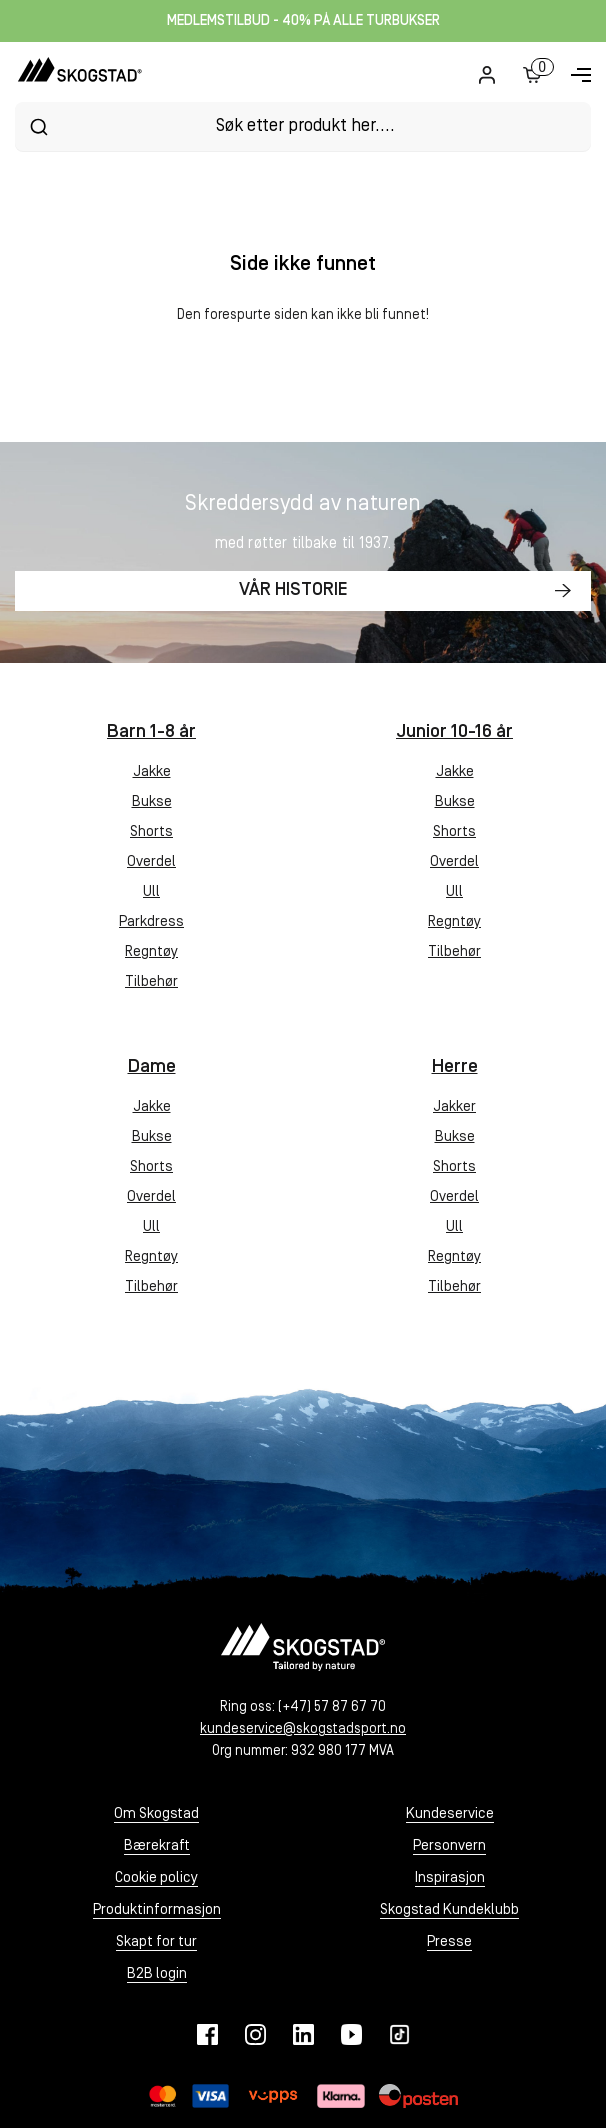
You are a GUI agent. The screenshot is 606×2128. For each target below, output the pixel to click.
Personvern (449, 1846)
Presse (449, 1942)
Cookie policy (156, 1878)
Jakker (454, 1107)
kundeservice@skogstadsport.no (303, 1729)
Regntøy (151, 952)
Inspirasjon (450, 1878)
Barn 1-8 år (151, 732)
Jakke (152, 772)
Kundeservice (450, 1814)
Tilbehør (151, 982)
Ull (151, 892)
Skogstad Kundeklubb (449, 1910)
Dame (152, 1067)
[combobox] (303, 126)
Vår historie (293, 590)
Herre (455, 1067)
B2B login (157, 1974)
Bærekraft (157, 1846)
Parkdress (151, 922)
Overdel (151, 862)
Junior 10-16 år (454, 732)
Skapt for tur (156, 1942)
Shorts (151, 832)
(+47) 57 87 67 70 (332, 1707)
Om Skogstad (156, 1814)
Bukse (152, 802)
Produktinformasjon (157, 1910)
